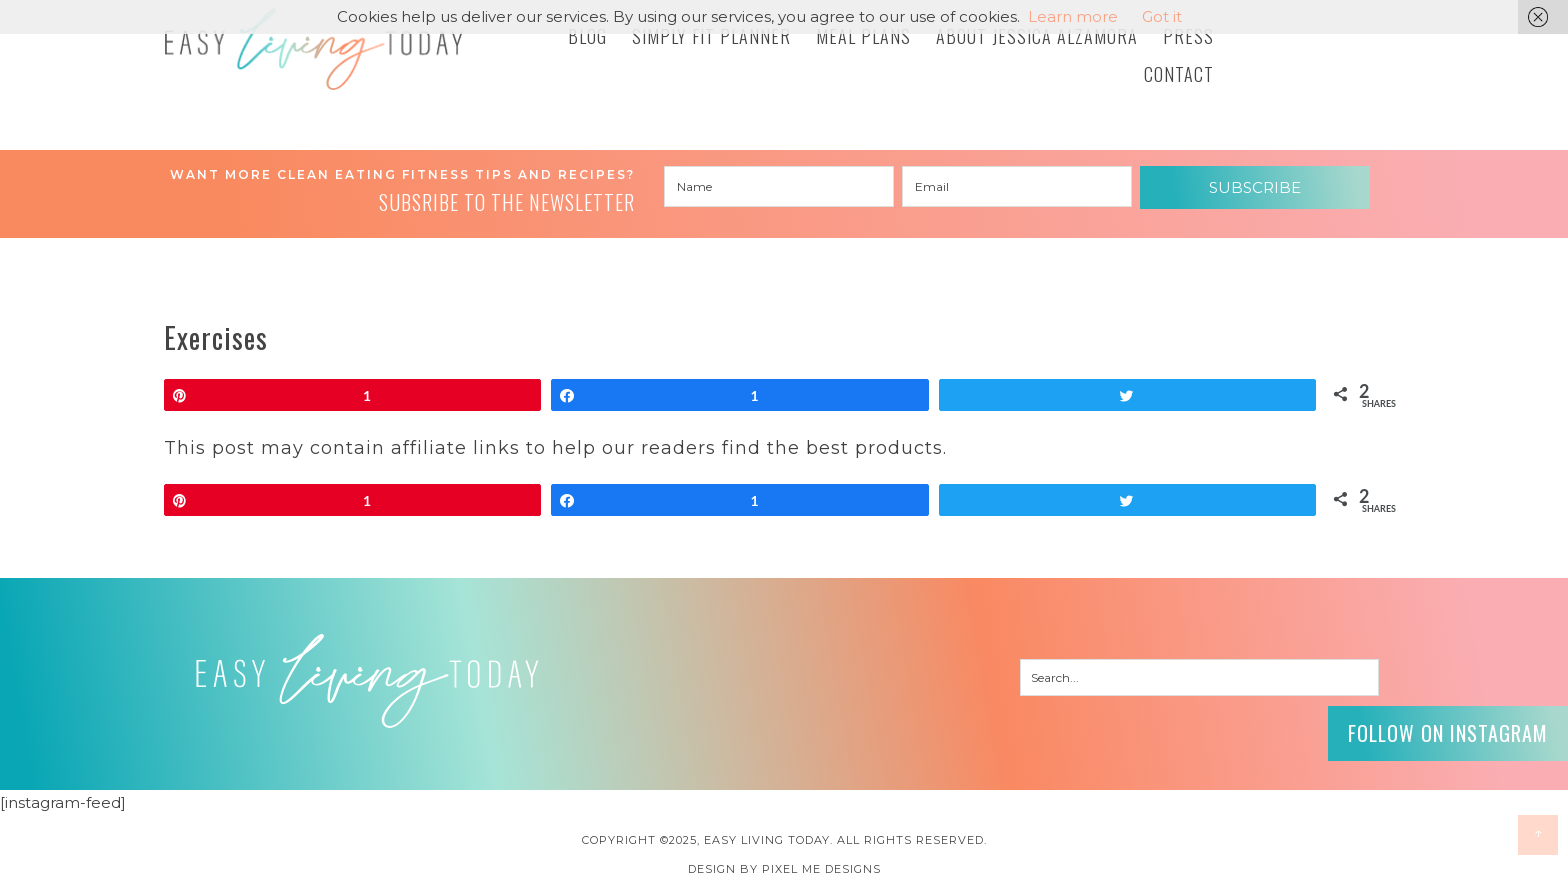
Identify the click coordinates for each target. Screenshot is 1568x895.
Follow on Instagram (1448, 733)
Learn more (1073, 16)
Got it (1162, 16)
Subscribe (1255, 187)
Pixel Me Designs (821, 869)
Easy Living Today (314, 49)
